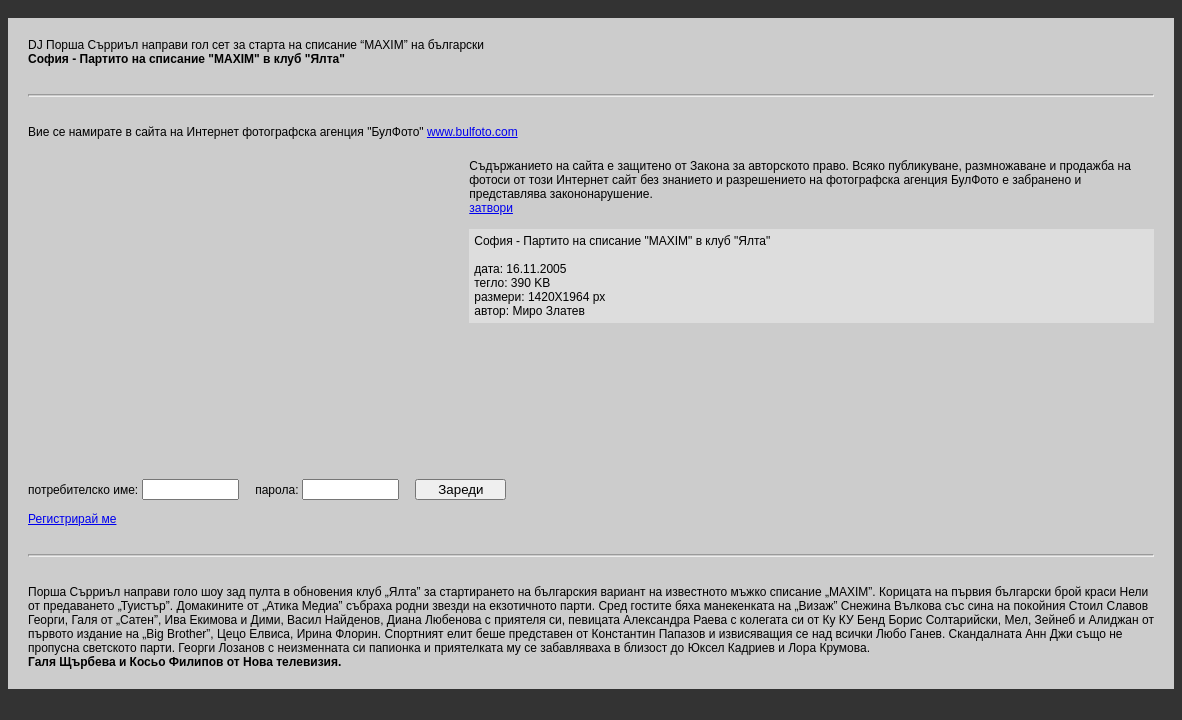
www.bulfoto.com (472, 132)
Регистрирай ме (72, 519)
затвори (491, 208)
